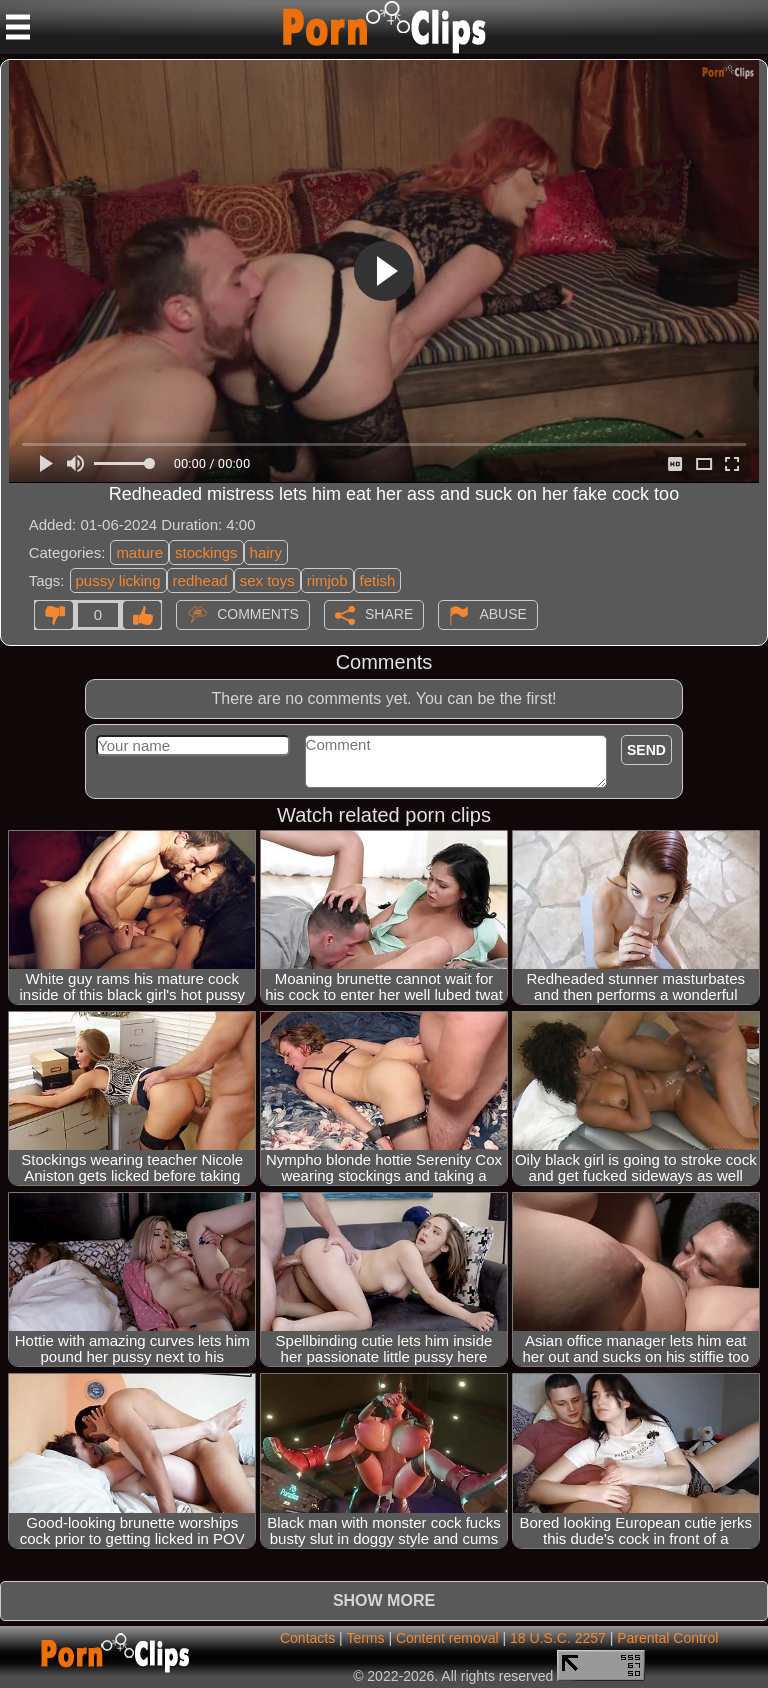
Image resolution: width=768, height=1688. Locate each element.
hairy (266, 552)
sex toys (267, 580)
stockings (206, 552)
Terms (365, 1638)
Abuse (502, 613)
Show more (384, 1600)
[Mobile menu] (18, 27)
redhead (200, 580)
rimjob (327, 580)
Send (646, 750)
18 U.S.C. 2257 (558, 1638)
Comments (258, 613)
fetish (378, 580)
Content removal (447, 1638)
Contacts (307, 1638)
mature (139, 552)
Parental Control (667, 1638)
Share (389, 613)
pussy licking (118, 580)
